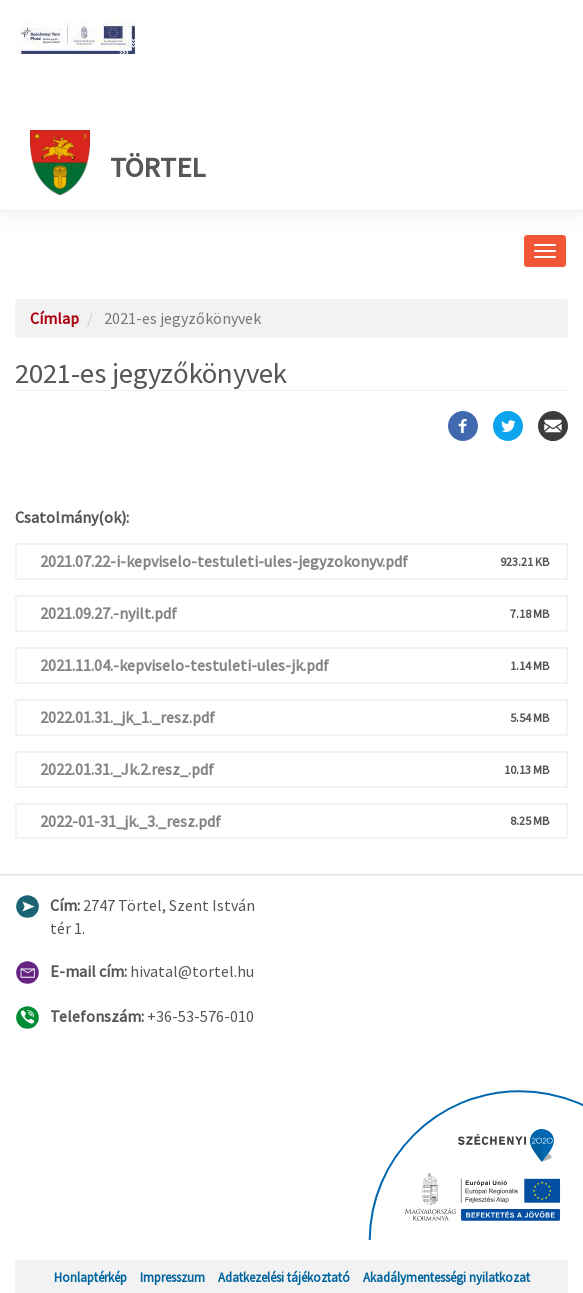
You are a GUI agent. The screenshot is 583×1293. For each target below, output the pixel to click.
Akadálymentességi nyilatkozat (446, 1277)
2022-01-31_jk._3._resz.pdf (130, 821)
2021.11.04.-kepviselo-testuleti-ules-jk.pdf (184, 665)
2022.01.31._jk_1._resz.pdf (127, 717)
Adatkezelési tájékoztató (284, 1277)
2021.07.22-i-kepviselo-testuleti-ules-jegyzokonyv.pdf (224, 561)
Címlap (54, 318)
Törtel (117, 162)
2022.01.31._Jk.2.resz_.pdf (127, 769)
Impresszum (172, 1277)
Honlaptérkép (90, 1277)
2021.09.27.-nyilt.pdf (108, 613)
